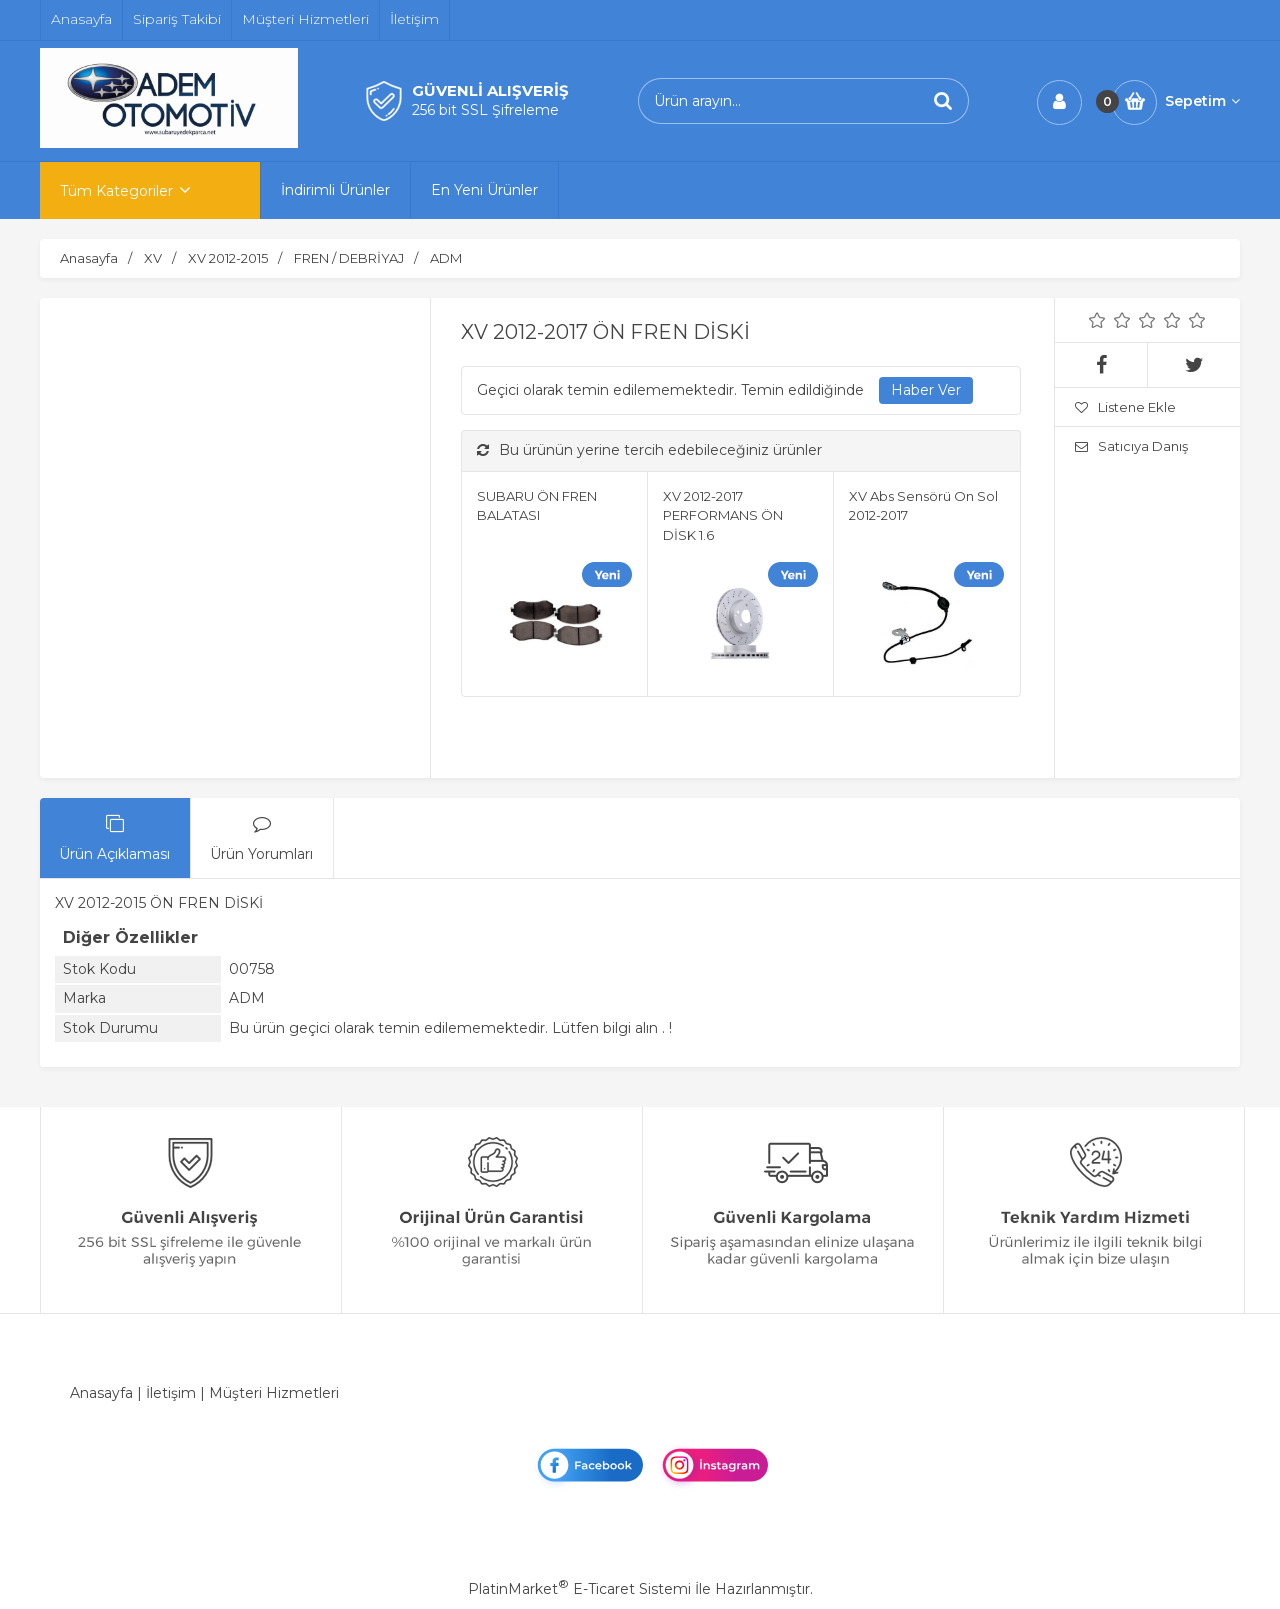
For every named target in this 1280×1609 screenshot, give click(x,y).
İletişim (171, 1393)
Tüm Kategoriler (116, 191)
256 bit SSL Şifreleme (485, 110)
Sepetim (1202, 101)
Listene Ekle (1125, 407)
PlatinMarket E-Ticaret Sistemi (579, 1589)
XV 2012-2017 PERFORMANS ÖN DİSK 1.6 (723, 515)
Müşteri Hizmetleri (274, 1393)
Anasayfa (101, 1393)
